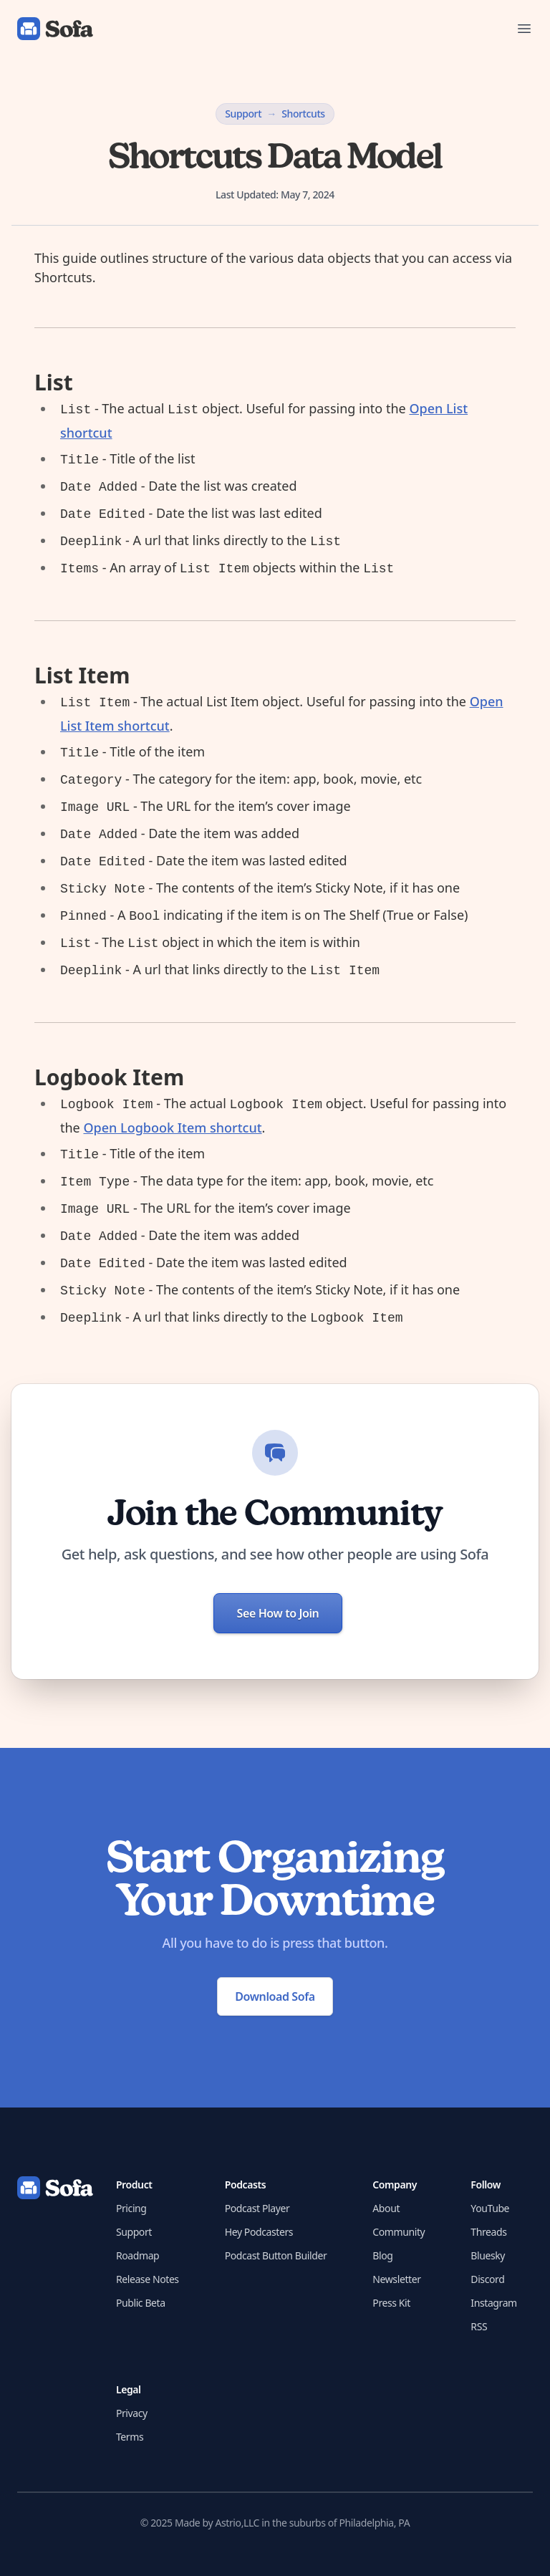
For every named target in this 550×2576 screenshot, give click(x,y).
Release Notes (147, 2279)
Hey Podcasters (259, 2232)
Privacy (132, 2413)
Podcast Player (257, 2208)
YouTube (490, 2208)
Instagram (493, 2303)
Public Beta (140, 2303)
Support (243, 113)
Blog (382, 2255)
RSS (479, 2326)
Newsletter (396, 2279)
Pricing (131, 2208)
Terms (129, 2436)
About (386, 2208)
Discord (487, 2279)
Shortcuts (303, 113)
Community (398, 2232)
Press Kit (391, 2303)
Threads (488, 2232)
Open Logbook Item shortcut (172, 1127)
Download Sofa (274, 1996)
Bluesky (488, 2255)
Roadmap (137, 2255)
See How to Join (278, 1613)
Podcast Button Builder (276, 2255)
